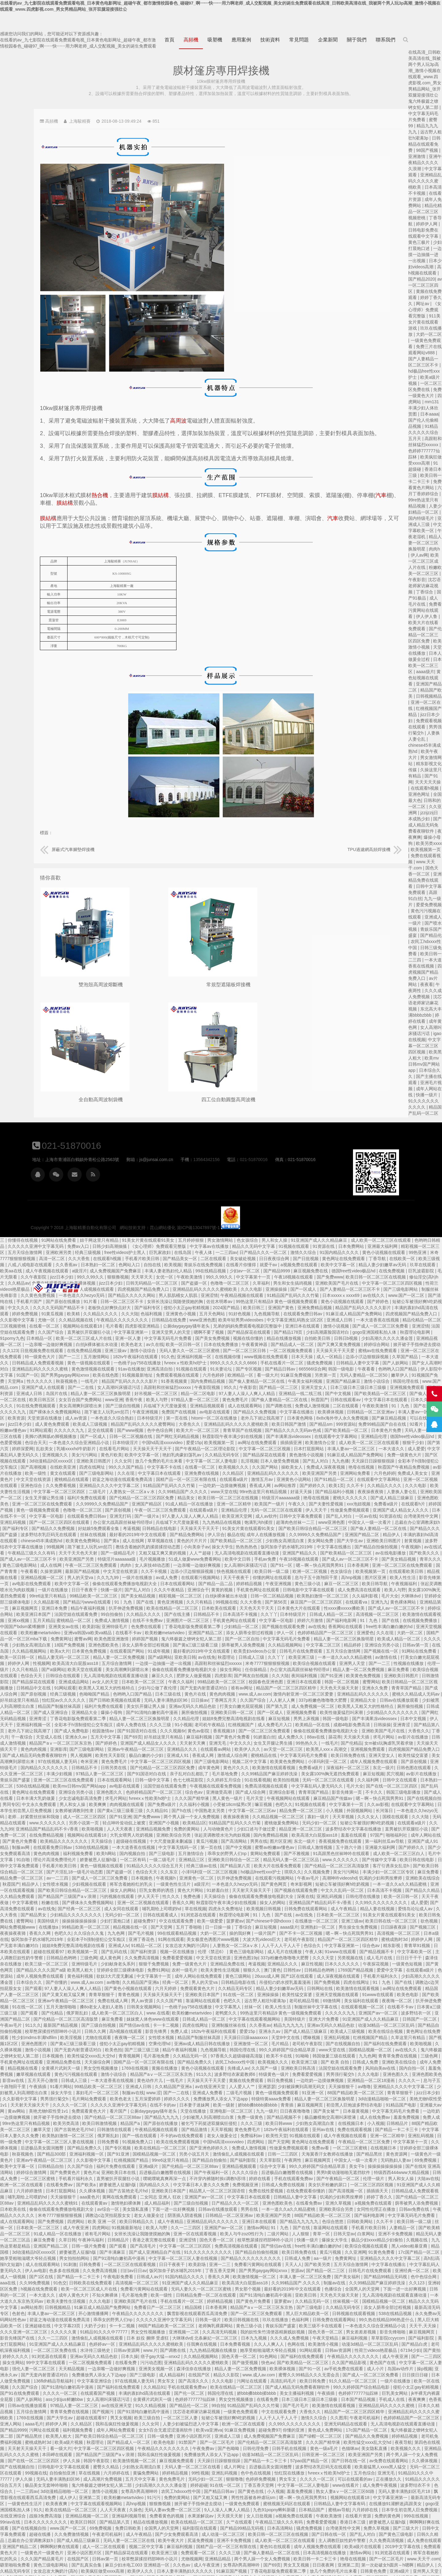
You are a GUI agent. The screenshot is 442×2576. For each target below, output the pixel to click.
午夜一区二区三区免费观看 (322, 1399)
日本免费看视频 (399, 2234)
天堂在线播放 (372, 2001)
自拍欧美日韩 (13, 1234)
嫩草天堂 (223, 2019)
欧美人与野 (296, 1289)
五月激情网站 (232, 1246)
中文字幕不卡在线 (313, 1357)
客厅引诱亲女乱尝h (108, 1761)
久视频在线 (141, 2135)
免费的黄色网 (105, 2411)
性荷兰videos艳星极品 (148, 1179)
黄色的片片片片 (354, 1430)
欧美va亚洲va (387, 2319)
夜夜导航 (135, 2338)
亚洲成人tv (287, 1835)
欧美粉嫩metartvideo (212, 1522)
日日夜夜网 (32, 2461)
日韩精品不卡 (370, 1504)
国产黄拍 (158, 2246)
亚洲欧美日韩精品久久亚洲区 (44, 2497)
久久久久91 (49, 2540)
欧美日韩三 (396, 1197)
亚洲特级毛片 (283, 1516)
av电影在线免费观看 (190, 1473)
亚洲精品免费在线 (396, 1853)
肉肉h (434, 548)
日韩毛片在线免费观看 (30, 1547)
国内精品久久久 (324, 2074)
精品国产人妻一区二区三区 (178, 1884)
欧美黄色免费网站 (245, 1430)
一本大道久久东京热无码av (178, 2191)
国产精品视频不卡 (105, 1847)
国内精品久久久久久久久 (200, 1657)
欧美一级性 (188, 1363)
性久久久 (336, 1786)
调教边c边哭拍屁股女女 (166, 1878)
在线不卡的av (341, 1994)
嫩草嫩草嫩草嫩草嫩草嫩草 (309, 2553)
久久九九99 (267, 1467)
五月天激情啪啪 (226, 1896)
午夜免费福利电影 (38, 2473)
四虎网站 (431, 2031)
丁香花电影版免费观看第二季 (361, 1516)
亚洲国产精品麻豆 (42, 1277)
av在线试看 (153, 1442)
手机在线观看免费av (22, 2074)
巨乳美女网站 (133, 2289)
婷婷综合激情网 (204, 2062)
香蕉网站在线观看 (75, 1522)
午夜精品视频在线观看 (382, 1185)
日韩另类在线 (270, 1657)
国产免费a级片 (320, 1694)
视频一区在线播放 (345, 1841)
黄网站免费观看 (421, 1743)
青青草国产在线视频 (381, 1320)
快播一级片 (36, 1130)
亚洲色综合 (180, 1375)
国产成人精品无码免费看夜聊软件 (425, 825)
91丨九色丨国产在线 (112, 1301)
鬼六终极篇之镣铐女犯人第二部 (362, 1528)
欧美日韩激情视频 (282, 2013)
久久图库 (75, 2313)
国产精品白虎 (139, 2240)
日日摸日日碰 (154, 2270)
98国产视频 (427, 150)
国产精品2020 (421, 279)
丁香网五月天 (389, 1590)
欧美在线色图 (249, 1265)
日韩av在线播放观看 (126, 1596)
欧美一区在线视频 (169, 2277)
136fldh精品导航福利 (232, 2270)
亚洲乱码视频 (175, 1412)
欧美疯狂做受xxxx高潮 (253, 2461)
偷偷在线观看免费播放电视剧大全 (283, 1473)
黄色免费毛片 (375, 1289)
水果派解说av (359, 2405)
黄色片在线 (355, 1583)
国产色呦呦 (401, 2338)
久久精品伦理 (350, 1608)
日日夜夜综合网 (418, 1148)
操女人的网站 (284, 1780)
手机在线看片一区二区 (417, 1252)
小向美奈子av (356, 1436)
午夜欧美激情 (333, 1166)
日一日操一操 (386, 1817)
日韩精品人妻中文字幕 (51, 1258)
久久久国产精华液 (347, 1688)
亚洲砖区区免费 (164, 2178)
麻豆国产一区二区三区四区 (39, 1498)
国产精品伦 (431, 935)
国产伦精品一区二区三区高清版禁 (53, 1761)
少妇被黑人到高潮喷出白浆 (175, 1596)
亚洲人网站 (191, 2313)
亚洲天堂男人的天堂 (313, 1222)
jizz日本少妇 (206, 1166)
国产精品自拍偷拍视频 (94, 1442)
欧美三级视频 (135, 1154)
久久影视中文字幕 (158, 1209)
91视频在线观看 (327, 1258)
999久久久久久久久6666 (368, 1252)
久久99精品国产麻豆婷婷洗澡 (97, 2178)
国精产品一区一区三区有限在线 (336, 1369)
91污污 (312, 2387)
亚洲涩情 (349, 1185)
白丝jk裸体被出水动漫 (230, 1234)
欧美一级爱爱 (376, 1810)
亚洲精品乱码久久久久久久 (85, 1590)
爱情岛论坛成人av (139, 1804)
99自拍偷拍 (275, 1504)
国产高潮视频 (182, 1357)
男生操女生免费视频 (86, 1823)
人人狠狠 (21, 2129)
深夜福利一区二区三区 (66, 1663)
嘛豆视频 (422, 1694)
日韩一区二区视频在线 (267, 1326)
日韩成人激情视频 (167, 1633)
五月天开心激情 (215, 1970)
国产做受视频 (415, 2252)
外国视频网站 (80, 1706)
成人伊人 (226, 2387)
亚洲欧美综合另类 (331, 1725)
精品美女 (333, 1387)
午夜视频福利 (122, 1479)
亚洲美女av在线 (232, 1516)
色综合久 (42, 1841)
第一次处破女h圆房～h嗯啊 (95, 2461)
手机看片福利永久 (110, 1872)
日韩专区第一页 (264, 2510)
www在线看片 (69, 2381)
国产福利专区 (289, 1197)
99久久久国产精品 (275, 1357)
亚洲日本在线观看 (30, 1577)
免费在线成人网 (278, 1890)
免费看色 (59, 2534)
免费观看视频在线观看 (321, 1265)
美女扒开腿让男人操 (312, 1596)
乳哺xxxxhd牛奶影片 (228, 1338)
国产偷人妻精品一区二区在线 (396, 1271)
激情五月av (412, 1369)
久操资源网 (212, 1461)
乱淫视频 (398, 1350)
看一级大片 (410, 1265)
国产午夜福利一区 (384, 2062)
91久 (197, 2399)
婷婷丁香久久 (106, 2093)
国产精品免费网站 (351, 1424)
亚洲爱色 (96, 1528)
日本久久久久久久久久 (134, 1295)
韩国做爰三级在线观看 (59, 1951)
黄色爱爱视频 (159, 1332)
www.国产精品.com (141, 1277)
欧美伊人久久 (402, 1639)
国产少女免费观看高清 (164, 1743)
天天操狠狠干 (75, 1982)
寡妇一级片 (36, 1712)
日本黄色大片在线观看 (22, 1504)
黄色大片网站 (351, 1780)
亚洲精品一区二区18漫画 (104, 1976)
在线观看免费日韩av (247, 1406)
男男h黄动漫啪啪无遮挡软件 (74, 2068)
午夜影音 (416, 579)
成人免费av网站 (419, 2540)
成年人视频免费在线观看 (91, 1657)
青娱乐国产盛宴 (171, 1669)
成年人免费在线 (292, 1614)
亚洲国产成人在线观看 (184, 1277)
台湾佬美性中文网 (142, 1412)
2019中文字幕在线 (109, 2442)
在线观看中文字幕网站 (45, 1332)
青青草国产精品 (129, 1583)
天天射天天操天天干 (412, 1780)
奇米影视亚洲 (303, 2546)
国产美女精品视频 (120, 1455)
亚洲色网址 (419, 794)
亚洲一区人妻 (263, 1228)
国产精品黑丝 (102, 2050)
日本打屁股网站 (18, 1344)
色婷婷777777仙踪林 (96, 2289)
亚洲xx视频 (186, 1510)
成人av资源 (216, 1307)
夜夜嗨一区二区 (121, 1896)
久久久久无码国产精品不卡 (201, 1197)
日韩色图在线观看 (132, 1663)
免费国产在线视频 (318, 1301)
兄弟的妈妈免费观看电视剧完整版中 (388, 1215)
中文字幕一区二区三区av (414, 1700)
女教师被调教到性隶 (237, 1700)
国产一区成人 (228, 1326)
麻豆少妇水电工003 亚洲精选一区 (286, 2454)
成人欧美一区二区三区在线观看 (85, 1136)
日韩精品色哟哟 (230, 1847)
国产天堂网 (329, 1817)
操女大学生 (382, 1436)
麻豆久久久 (331, 1565)
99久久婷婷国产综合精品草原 (49, 2062)
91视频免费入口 (314, 2031)
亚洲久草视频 (63, 2099)
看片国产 (297, 2001)
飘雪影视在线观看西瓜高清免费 (358, 2203)
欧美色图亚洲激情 (282, 1528)
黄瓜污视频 (366, 1731)
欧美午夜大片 (318, 2430)
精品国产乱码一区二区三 (125, 1130)
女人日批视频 (418, 2405)
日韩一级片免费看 (253, 2135)
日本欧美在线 (179, 2099)
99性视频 (370, 2362)
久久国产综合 (193, 1222)
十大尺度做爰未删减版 (330, 1731)
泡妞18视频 (140, 2534)
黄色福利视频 (250, 1866)
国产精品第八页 (150, 1620)
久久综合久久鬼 (256, 1823)
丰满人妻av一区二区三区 (121, 1307)
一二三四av (370, 1142)
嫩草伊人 (102, 1271)
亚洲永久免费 (97, 1583)
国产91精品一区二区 (45, 1375)
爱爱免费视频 (429, 904)
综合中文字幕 (54, 2522)
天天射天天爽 (351, 1633)
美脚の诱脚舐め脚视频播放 (186, 1326)
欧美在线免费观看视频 (354, 2031)
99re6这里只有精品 (206, 1485)
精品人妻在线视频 (101, 1804)
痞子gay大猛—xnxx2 (328, 2246)
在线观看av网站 (371, 1639)
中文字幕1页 (332, 2522)
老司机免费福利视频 (176, 2332)
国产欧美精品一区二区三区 (80, 1289)
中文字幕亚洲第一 (273, 1222)
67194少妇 (136, 2246)
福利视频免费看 (234, 1743)
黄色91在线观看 (424, 2436)
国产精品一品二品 (374, 1473)
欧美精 (214, 1203)
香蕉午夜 (274, 1289)
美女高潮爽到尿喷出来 (223, 1295)
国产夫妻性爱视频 (46, 1399)
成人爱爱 (125, 1344)
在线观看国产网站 (296, 1541)
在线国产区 (369, 2264)
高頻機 (191, 39)
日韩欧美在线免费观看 (252, 2172)
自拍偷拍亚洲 (232, 2362)
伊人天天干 (36, 1406)
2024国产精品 (368, 1197)
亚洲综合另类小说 (110, 1541)
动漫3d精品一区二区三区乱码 (109, 1921)
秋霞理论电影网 (117, 1228)
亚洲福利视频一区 (330, 1246)
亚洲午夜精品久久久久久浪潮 (425, 162)
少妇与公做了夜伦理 (321, 1577)
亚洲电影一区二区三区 (410, 2001)
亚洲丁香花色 (309, 1829)
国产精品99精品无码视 (106, 2172)
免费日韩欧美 (278, 2418)
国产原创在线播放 (202, 1191)
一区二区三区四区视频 (102, 2080)
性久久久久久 (179, 1271)
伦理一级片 (166, 1559)
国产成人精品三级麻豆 (114, 1393)
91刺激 (233, 2154)
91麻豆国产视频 (382, 2461)
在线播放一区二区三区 (43, 1817)
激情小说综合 (279, 1240)
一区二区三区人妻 (359, 2307)
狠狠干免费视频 (322, 1853)
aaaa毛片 (214, 2313)
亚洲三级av (252, 1240)
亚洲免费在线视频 (354, 1363)
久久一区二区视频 (30, 2479)
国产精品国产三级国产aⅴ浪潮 (232, 1786)
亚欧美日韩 (353, 1547)
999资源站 (44, 1320)
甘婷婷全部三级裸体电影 (168, 1491)
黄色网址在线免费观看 (47, 1154)
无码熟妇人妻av (129, 2056)
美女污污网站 (233, 1344)
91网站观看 (179, 1320)
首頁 (169, 39)
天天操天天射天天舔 (213, 2528)
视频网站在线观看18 (223, 1215)
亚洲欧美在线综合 (143, 1774)
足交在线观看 (239, 1320)
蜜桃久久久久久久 (71, 1393)
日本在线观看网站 (336, 1473)
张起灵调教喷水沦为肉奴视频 (166, 1479)
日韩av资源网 (291, 2240)
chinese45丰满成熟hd (203, 1430)
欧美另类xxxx (429, 843)
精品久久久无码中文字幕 (154, 2197)
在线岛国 (326, 1142)
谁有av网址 (405, 1577)
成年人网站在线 (142, 1731)
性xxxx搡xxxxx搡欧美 (67, 1504)
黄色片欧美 (260, 1344)
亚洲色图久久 (264, 1682)
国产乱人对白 (25, 1357)
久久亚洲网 (73, 2148)
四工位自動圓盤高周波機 (359, 983)
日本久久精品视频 (178, 2301)
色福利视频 (292, 1203)
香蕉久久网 (345, 1792)
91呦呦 (28, 1951)
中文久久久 (160, 1197)
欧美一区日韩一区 (317, 1234)
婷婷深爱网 (174, 1338)
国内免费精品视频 (348, 1271)
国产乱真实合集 (235, 2454)
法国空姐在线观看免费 (155, 1222)
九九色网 (283, 1823)
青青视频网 (295, 1945)
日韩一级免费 (185, 2031)
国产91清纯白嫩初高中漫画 (316, 1602)
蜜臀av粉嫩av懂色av (145, 1320)
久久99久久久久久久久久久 (104, 1798)
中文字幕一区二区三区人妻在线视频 (236, 2031)
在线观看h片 (133, 1399)
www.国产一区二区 (105, 1191)
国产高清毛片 (307, 2135)
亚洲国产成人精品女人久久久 (120, 1406)
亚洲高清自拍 (295, 1258)
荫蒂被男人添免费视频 (413, 1534)
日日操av (365, 1590)
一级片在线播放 (297, 1467)
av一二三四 (216, 1767)
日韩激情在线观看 (294, 2019)
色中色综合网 (298, 1320)
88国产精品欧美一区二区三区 (92, 1988)
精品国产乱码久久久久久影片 (66, 1203)
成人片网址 (406, 2356)
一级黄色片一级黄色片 (165, 2050)
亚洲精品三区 (349, 1749)
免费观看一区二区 (345, 2442)
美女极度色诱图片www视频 (380, 1829)
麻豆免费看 (129, 1565)
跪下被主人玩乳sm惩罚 (246, 1301)
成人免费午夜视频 (103, 2381)
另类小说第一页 (243, 1712)
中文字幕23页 (231, 2215)
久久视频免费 (33, 1767)
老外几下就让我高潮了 (402, 1307)
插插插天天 (107, 2086)
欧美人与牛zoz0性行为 (402, 2123)
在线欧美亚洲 (211, 1357)
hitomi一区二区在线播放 (354, 1307)
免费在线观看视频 (93, 2025)
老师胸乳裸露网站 (379, 2215)
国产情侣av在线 (299, 1915)
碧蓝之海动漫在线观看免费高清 (272, 1369)
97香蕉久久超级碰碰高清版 (402, 1945)
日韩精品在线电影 (325, 1418)
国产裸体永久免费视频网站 (195, 1301)
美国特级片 (214, 1810)
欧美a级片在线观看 (70, 2442)
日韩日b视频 (41, 1234)
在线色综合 (187, 2546)
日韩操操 (103, 1620)
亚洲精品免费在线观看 (425, 880)
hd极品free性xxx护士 (416, 1761)
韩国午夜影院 (266, 2350)
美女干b (88, 2062)
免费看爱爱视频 (346, 1847)
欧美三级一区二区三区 (215, 1853)
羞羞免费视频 (168, 1964)
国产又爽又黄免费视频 (34, 1240)
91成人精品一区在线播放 (349, 1393)
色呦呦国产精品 (255, 1583)
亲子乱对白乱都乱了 (346, 1663)
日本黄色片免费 (83, 1326)
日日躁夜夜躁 (121, 1823)
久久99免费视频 (195, 2172)
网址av (423, 303)
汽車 (380, 495)
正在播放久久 (110, 2375)
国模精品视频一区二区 (94, 1945)
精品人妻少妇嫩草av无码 (87, 1160)
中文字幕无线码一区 (334, 1737)
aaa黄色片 (259, 2086)
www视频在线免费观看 (401, 1246)
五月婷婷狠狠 (335, 1130)
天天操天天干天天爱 (32, 1246)
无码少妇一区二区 (38, 1718)
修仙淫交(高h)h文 (130, 1173)
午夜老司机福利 (102, 2313)
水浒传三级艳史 (260, 2240)
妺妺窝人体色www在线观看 (317, 1909)
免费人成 (341, 1921)
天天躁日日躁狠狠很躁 (83, 1357)
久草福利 (404, 1173)
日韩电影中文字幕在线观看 (26, 1485)
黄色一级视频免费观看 (200, 1399)
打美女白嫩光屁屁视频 (150, 1553)
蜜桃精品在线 (419, 1645)
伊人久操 (241, 2350)
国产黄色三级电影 (105, 2430)
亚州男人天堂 (137, 2467)
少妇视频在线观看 (250, 1774)
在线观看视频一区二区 (89, 1902)
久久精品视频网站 (198, 1541)
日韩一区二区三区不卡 (261, 1191)
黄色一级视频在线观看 (224, 1252)
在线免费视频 (94, 1166)
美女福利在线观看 (85, 1896)
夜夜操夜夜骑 (76, 1387)
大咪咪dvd (130, 1491)
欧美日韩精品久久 (302, 2111)
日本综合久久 (347, 1123)
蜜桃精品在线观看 (221, 1369)
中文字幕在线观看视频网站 (254, 2393)
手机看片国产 (168, 1191)
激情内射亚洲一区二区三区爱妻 (60, 2571)
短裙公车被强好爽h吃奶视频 (119, 1197)
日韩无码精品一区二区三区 (294, 1173)
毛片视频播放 (313, 1449)
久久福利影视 (85, 1491)
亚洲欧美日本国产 (368, 1884)
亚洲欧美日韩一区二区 (397, 1602)
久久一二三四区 (348, 2117)
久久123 (146, 1240)
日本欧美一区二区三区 (425, 665)
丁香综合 (425, 591)
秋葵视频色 (207, 1271)
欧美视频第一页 (426, 849)
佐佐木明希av (359, 1191)
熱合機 (99, 495)
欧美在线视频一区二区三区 (186, 2497)
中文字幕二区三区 (51, 1541)
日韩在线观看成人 (325, 1804)
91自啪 (180, 1749)
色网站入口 (273, 1154)
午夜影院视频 (348, 1277)
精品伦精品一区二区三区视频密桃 (425, 211)
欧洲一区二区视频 (30, 1467)
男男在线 (417, 1731)
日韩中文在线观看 (114, 1675)
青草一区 (42, 2129)
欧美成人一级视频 (172, 2166)
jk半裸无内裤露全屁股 (170, 2289)
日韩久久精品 (139, 2430)
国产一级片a (307, 1406)
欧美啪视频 (249, 1718)
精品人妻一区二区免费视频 (288, 1547)
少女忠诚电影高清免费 (236, 1688)
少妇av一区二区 (388, 1160)
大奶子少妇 (258, 2215)
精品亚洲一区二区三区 (325, 2510)
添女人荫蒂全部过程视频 (316, 1534)
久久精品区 (385, 1363)
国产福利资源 (139, 1283)
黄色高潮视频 (89, 2546)
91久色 (303, 1246)
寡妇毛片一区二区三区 (272, 1982)
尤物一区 (187, 1209)
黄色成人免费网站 (63, 2326)
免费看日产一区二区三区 (318, 2197)
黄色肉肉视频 (383, 1583)
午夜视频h (129, 1442)
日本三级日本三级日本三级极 (49, 2295)
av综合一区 (275, 2099)
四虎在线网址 (241, 1357)
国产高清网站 (392, 1731)
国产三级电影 (317, 1743)
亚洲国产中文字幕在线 (85, 2540)
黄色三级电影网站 (183, 1455)
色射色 (178, 2203)
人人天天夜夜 (276, 1718)
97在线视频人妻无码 (214, 1651)
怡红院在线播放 (18, 2369)
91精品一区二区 (315, 1835)
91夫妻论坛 (356, 1258)
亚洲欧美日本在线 (291, 2062)
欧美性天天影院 (266, 1645)
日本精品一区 (175, 1228)
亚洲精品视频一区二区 (134, 1234)
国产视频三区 (151, 1823)
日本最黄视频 (95, 2007)
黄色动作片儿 (321, 1970)
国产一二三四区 (154, 2252)
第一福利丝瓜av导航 (102, 1737)
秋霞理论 (395, 1547)
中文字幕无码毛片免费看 (304, 1228)
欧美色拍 (277, 1939)
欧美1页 (44, 1381)
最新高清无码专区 (152, 2203)
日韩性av (20, 1866)
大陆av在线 (156, 2074)
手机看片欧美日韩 (286, 1148)
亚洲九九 (101, 1498)
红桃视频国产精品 (95, 1933)
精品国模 (162, 2142)
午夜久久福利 (349, 1571)
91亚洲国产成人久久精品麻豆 (95, 1915)
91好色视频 (380, 1203)
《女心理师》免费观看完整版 (424, 309)
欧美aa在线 (154, 1160)
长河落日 (105, 1706)
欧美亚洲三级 (29, 1553)
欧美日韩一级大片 (291, 2503)
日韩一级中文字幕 (308, 1669)
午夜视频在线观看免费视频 (372, 1675)
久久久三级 (322, 1614)
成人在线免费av (116, 2013)
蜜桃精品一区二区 (242, 1510)
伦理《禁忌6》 (380, 1841)
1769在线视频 (302, 1958)
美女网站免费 (42, 1436)
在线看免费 (296, 2252)
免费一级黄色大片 (115, 1350)
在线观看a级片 (383, 1369)
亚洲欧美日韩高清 (25, 1964)
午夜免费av (376, 2338)
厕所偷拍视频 (135, 1602)
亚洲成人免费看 (382, 1982)
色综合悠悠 (56, 2117)
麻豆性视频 (40, 1859)
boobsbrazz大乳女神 (233, 2479)
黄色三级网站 (408, 1866)
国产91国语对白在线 (298, 1620)
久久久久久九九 (150, 1301)
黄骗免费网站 (315, 2362)
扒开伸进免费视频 (289, 1498)
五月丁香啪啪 (356, 1817)
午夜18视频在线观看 (20, 1455)
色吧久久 (229, 1823)
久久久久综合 (417, 2062)
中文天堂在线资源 (184, 1369)
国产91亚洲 (60, 1571)
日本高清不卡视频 (404, 1504)
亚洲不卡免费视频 (116, 2129)
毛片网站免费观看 (267, 1988)
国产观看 (200, 1878)
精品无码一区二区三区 (366, 2473)
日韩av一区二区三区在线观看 (358, 2467)
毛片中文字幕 (157, 1749)
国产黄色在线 (412, 2381)
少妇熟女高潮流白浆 (202, 1534)
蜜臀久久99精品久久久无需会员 (48, 2270)
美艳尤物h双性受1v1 (165, 1994)
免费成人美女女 (123, 1369)
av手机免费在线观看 (75, 2264)
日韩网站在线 (47, 1884)
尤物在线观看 (263, 1927)
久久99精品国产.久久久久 (330, 1381)
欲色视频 (156, 1817)
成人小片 (106, 2264)
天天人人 (16, 2160)
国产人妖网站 (89, 1258)
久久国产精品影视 (80, 2258)
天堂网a (155, 1271)
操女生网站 (399, 1559)
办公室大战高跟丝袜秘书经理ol (285, 1412)
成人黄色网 (279, 1847)
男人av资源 (307, 1890)
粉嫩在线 (213, 1792)
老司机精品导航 (28, 1896)
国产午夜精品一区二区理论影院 (357, 1338)
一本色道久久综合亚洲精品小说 (229, 1332)
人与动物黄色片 (375, 1718)
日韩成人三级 (420, 1547)
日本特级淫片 (290, 1307)
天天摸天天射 (388, 2405)
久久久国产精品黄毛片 (191, 2448)
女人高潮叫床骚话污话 (132, 1123)
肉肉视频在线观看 (286, 1694)
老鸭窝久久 (393, 1902)
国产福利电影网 (70, 1516)
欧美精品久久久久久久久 (223, 1731)
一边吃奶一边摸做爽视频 (371, 1375)
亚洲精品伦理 (82, 1332)
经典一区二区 (344, 1872)
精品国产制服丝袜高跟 (226, 1596)
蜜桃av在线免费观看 (74, 1246)
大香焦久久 (330, 1314)
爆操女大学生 (59, 2135)
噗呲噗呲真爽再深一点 (336, 2068)
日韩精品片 (140, 2019)
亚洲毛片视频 (414, 1123)
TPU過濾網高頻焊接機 (374, 849)
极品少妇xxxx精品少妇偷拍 (101, 2135)
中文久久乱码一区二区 (64, 1786)
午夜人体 (347, 1142)
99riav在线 (160, 2411)
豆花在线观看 (59, 2546)
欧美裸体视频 (225, 1173)
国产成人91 (280, 2485)
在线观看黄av (260, 2093)
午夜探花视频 (104, 1859)
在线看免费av (229, 2074)
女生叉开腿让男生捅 (192, 1387)
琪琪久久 (8, 1767)
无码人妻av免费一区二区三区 (332, 2399)
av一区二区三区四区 (425, 285)
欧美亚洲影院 (232, 2510)
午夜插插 (212, 1976)
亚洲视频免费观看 (106, 1283)
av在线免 (46, 1522)
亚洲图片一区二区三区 (356, 1510)
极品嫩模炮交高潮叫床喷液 (72, 2013)
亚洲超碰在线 (201, 2215)
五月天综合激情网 (169, 1142)
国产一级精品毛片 (278, 1442)
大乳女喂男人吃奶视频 (288, 1725)
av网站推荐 (192, 2197)
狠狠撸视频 (262, 1166)
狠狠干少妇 (125, 1338)
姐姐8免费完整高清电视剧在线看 (399, 1608)
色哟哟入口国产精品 (99, 1265)
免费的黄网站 (343, 1718)
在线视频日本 (93, 2019)
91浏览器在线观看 (363, 1804)
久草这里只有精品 (133, 1933)
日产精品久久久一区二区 (407, 1142)
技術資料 (270, 39)
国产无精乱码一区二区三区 (366, 2479)
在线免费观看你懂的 (36, 2086)
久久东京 (324, 1761)
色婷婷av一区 (266, 2234)
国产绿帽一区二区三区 (55, 2332)
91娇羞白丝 (423, 1626)
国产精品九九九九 (342, 2007)
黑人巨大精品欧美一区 (30, 2209)
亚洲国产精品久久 (18, 1449)
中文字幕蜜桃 (188, 1792)
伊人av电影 (198, 2160)
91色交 (220, 2172)
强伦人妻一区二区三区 (206, 2258)
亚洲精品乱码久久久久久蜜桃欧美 (425, 181)
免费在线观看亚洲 (192, 1173)
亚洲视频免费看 (27, 1608)
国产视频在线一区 (110, 1547)
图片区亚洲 (93, 1473)
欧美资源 (156, 1307)
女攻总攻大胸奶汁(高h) (356, 1835)
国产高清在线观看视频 (58, 2485)
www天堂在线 (371, 1381)
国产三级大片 (117, 2424)
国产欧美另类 (40, 2160)
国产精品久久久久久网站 (271, 1185)
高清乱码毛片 (21, 2277)
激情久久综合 (51, 2313)
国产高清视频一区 (76, 2086)
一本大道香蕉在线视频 (77, 1215)
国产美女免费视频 (348, 1228)
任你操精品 (424, 1559)
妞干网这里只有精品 (244, 1130)
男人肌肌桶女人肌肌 (318, 1185)
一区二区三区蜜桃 (83, 2043)
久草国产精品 (101, 1252)
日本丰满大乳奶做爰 (191, 1688)
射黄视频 (135, 1436)
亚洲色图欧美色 (153, 1393)
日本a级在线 (164, 1829)
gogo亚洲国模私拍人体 (76, 1228)
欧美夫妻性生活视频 (158, 1381)
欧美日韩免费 (50, 2277)
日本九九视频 (413, 2227)
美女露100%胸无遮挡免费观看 (155, 1485)
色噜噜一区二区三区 (373, 1173)
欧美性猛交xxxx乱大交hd (257, 1945)
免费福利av (429, 2025)
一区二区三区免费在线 (220, 2240)
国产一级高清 (328, 2473)
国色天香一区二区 (379, 2129)
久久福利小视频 (353, 1694)
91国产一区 (171, 1265)
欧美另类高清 (248, 2013)
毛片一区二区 (34, 2534)
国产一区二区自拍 (413, 1528)
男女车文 (345, 2270)
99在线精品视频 (354, 1160)
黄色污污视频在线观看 (245, 1964)
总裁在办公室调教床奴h (142, 1418)
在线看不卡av (300, 1522)
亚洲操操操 (416, 1179)
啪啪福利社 (113, 1731)
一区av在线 (87, 1412)
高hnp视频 (69, 1473)
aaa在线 (169, 2172)
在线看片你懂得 (384, 1154)
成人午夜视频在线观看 (191, 1160)
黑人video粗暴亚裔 (131, 2142)
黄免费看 (153, 2559)
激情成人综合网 (388, 1645)
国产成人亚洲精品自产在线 (316, 2142)
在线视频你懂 (363, 1246)
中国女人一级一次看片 (94, 1418)
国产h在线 (344, 1700)
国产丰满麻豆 (274, 2142)
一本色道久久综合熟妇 (252, 1307)
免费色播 (357, 1786)
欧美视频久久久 (382, 1357)
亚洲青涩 (203, 1608)
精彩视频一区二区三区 (127, 1142)
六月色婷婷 (357, 1265)
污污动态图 (321, 2252)
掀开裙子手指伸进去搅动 (112, 1240)
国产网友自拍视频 (420, 1565)
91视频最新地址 (281, 1265)
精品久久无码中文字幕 (399, 1136)
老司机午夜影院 (27, 1835)
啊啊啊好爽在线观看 (139, 2418)
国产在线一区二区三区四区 (108, 1682)
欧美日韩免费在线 (64, 1651)
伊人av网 (419, 555)
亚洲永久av (235, 1626)
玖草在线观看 (127, 1160)
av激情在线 (114, 1553)
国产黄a (273, 1430)
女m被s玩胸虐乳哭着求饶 (106, 1639)
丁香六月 (159, 1626)
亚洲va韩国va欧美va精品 (259, 1522)
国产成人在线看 (153, 1688)
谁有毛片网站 (258, 2123)
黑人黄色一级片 (383, 1688)
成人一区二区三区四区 (244, 1706)
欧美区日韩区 (232, 2411)
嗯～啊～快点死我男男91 (41, 1461)
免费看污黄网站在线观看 (425, 610)
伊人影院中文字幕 (139, 1265)
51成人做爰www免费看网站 (356, 1449)
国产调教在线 (421, 1295)
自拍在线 (295, 1154)
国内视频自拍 (288, 1743)
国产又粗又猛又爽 (369, 2387)
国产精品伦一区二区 (370, 2295)
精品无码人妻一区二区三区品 (164, 2129)
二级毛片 (244, 1381)
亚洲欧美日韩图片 (243, 1350)
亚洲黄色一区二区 (355, 1767)
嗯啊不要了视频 (351, 1222)
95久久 (371, 1277)
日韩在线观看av (47, 1295)
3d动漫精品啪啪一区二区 (118, 1994)
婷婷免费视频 (166, 1203)
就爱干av (411, 1154)
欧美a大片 (228, 1541)
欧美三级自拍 (325, 2307)
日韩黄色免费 (85, 2467)
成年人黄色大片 (235, 2185)
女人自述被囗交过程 (361, 2503)
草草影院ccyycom (109, 2234)
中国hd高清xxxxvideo (313, 1332)
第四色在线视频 (162, 2338)
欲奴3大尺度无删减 (285, 1866)
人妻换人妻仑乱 (107, 1387)
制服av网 (177, 1737)
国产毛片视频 (308, 1823)
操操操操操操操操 (245, 1810)
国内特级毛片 (421, 518)
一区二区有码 (290, 1749)
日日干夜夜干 (244, 1479)
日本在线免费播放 (355, 1234)
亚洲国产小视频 (323, 1712)
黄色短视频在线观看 (424, 677)
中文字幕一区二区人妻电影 (360, 1350)
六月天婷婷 (333, 1878)
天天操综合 (260, 1731)
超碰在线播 (191, 2424)
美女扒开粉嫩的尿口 (58, 2080)
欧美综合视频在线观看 (43, 1559)
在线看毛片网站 (266, 1338)
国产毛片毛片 (38, 2301)
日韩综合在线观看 (232, 1565)
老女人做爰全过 (400, 2025)
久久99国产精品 (411, 2528)
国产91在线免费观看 (197, 2283)
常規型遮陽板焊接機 (175, 983)
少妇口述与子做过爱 (413, 1718)
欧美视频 (315, 1154)
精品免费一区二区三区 (22, 1706)
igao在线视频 (169, 1123)
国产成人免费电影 (232, 1620)
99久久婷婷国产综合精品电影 (96, 2283)
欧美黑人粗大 (261, 1123)
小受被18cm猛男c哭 (391, 1694)
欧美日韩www (21, 2019)
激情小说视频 (38, 1222)
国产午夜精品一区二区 (67, 2074)
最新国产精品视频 (244, 1461)
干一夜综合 (181, 1626)
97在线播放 (114, 2534)
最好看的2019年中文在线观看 (302, 1424)
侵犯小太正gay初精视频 (328, 1197)
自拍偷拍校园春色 (371, 2546)
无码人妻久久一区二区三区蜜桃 (326, 1240)
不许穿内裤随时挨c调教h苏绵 (389, 2068)
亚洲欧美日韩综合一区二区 (391, 1749)
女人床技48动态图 (316, 1455)
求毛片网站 (102, 1633)
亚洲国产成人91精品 (145, 1737)
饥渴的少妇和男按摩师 (100, 1774)
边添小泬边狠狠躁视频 (63, 1252)
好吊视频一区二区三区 (296, 1283)
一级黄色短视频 (136, 1859)
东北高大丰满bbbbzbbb (35, 1123)
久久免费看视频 (210, 1375)
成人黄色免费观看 (193, 1314)
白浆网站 (87, 2129)
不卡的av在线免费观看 (360, 2025)
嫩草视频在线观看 (202, 1964)
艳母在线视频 (72, 1363)
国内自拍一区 (139, 1964)
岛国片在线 (196, 1283)
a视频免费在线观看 (98, 2099)
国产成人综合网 (163, 1583)
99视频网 (215, 1436)
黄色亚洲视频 (331, 1491)
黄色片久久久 (392, 1657)
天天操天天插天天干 (153, 1639)
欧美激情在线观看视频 (151, 1510)
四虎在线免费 (109, 2479)
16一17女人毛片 (188, 2485)
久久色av (330, 2454)
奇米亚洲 (245, 1651)
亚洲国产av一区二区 (104, 1909)
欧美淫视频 (236, 1927)
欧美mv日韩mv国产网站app (304, 1123)
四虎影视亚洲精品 (282, 1215)
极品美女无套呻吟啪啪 (208, 2375)
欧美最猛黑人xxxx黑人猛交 (110, 2362)
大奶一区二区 (429, 334)
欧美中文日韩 (398, 1449)
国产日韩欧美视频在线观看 (280, 1590)
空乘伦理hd (326, 1933)
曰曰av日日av (296, 2160)
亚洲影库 (213, 1639)
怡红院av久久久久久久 (229, 1590)
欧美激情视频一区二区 (418, 2166)
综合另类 (360, 2565)
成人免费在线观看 (131, 2436)
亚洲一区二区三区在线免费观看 (127, 1246)
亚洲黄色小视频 (322, 1203)
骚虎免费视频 (13, 1258)
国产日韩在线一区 (80, 2356)
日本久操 (296, 2246)
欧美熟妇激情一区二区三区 (42, 1491)
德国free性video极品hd (56, 1166)
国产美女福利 (68, 2172)
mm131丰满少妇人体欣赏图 (423, 407)
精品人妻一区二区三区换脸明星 (425, 542)
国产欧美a (256, 2074)
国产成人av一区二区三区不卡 (189, 1449)
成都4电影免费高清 (73, 1620)
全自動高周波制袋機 (267, 983)
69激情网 (55, 1896)
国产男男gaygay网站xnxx (209, 1265)
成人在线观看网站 (387, 1295)
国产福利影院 (416, 2050)
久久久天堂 (53, 1853)
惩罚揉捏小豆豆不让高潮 (189, 2559)
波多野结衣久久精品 (390, 2510)
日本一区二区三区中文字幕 (374, 2540)
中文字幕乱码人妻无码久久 (162, 1344)
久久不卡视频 (315, 1461)
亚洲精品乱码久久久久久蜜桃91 (213, 2093)
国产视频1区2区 (169, 1933)
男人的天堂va (240, 1467)
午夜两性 (25, 2056)
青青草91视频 (147, 1841)
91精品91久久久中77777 (265, 2221)
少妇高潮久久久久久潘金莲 (83, 1234)
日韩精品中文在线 (197, 1577)
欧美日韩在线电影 (133, 1755)
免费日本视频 (285, 2516)
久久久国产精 (334, 1890)
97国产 (93, 1731)
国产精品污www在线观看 (248, 1491)
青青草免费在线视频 (123, 1951)
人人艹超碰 (360, 1442)
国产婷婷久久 (21, 1381)
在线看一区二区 (184, 1215)
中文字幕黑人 (393, 1896)
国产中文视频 (394, 1737)
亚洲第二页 (248, 2387)
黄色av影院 (359, 1620)
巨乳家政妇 (304, 1142)
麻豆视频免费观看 (346, 2350)
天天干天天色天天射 (238, 1442)
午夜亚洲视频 (284, 1301)
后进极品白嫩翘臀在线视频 (337, 2062)
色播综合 (57, 2185)
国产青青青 (168, 1461)
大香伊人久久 (285, 2534)
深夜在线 (29, 1792)
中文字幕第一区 (363, 2522)
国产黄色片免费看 (392, 1626)
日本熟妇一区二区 (241, 1154)
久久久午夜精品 (328, 1479)
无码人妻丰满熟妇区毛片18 (124, 2387)
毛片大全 (109, 1491)
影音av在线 (185, 1970)
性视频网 (208, 1553)
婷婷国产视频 (161, 1399)
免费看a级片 (106, 1399)
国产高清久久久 (372, 2270)
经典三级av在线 (359, 1755)
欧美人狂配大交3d (58, 2559)
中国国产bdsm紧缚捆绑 (192, 1516)
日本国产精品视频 (98, 2295)
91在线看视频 (413, 1669)
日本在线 (377, 2516)
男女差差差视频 (83, 2227)
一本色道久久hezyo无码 (221, 1185)
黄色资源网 (129, 2050)
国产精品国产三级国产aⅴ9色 (95, 2528)
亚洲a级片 (321, 2056)
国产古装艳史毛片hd (254, 2019)
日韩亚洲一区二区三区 (55, 2350)
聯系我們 (385, 39)
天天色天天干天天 (420, 1498)
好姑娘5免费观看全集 (264, 1418)
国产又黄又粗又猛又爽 (229, 1884)
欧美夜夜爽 (214, 2393)
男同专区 (169, 1694)
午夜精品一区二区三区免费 (98, 2037)
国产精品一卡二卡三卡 (136, 2025)
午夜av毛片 (27, 1774)
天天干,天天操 (145, 2221)
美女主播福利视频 (35, 2289)
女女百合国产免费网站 (220, 1289)
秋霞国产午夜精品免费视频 (114, 1363)
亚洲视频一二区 (345, 2221)
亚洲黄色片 (152, 1369)
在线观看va (79, 1498)
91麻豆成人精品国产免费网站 (54, 1209)
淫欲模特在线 (304, 2522)
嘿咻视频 (36, 1933)
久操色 (294, 2399)
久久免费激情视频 (223, 2424)
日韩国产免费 (226, 2534)
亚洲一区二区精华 (394, 1393)
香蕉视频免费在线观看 (58, 1737)
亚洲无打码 (281, 1406)
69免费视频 (158, 2056)
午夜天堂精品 (46, 2234)
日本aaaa (429, 414)
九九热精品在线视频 (384, 1412)
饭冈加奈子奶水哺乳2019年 (205, 1829)
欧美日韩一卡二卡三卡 (22, 2454)
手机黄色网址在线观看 (418, 1479)
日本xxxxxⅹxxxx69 (40, 1191)
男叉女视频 (299, 2307)
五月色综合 (92, 2369)
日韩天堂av (64, 2129)
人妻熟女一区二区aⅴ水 (279, 1381)
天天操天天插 (75, 1633)
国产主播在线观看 (381, 1123)
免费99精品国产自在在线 (80, 1320)
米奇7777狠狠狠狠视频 (157, 1148)
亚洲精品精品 (366, 2448)
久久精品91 (319, 1700)
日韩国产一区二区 (144, 1915)
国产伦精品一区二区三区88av (293, 2007)
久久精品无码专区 (371, 1344)
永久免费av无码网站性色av (163, 2209)
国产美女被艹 (66, 2007)
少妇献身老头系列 (286, 1853)
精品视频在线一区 (298, 1817)
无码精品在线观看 (168, 1712)
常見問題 (299, 39)
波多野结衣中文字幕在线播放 (175, 1436)
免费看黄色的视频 (326, 2405)
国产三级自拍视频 (265, 1295)
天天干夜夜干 (395, 1467)
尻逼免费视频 (348, 2430)
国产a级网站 (328, 1547)
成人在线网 (295, 1430)
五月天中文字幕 (265, 1626)
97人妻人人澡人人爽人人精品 (387, 1283)
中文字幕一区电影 (207, 1406)
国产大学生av (72, 1436)
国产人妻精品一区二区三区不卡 (51, 1185)
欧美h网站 (262, 1743)
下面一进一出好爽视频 (340, 2099)
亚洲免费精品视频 (18, 1203)
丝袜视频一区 (68, 2197)
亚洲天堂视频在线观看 (167, 1522)
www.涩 (328, 1982)
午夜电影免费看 (281, 2166)
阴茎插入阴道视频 (352, 2105)
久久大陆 (270, 1203)
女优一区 (309, 1166)
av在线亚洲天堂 (384, 1976)
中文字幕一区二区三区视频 (416, 1338)
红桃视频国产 (403, 1614)
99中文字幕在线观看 (216, 2252)
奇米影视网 (23, 1780)
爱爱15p (344, 1332)
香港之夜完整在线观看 (316, 2129)
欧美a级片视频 (242, 2332)
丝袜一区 (418, 1896)
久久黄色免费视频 (178, 1185)
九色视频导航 (408, 1203)
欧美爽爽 (256, 1694)
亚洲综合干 (357, 1479)
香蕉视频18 (385, 1620)
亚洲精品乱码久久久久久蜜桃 (175, 1258)
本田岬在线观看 (229, 2344)
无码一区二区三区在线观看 (42, 1675)
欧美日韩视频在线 (405, 2209)
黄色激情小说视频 (18, 1350)
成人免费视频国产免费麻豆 (259, 1160)
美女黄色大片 (175, 2553)
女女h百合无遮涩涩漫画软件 (343, 2319)
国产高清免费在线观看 (175, 1798)
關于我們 (356, 39)
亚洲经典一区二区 (134, 2166)
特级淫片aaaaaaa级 (277, 1449)
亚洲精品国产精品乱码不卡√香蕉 (204, 1718)
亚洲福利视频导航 (288, 2405)
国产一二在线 (221, 1277)
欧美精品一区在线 (34, 1620)
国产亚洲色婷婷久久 (383, 2037)
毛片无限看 (151, 1166)
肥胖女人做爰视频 (363, 1565)
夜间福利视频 (33, 1571)
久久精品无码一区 (356, 1945)
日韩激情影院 (163, 1571)
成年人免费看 (158, 1958)
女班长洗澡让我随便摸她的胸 (314, 1191)
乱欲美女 (197, 1338)
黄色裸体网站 (125, 1498)
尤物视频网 (340, 2448)
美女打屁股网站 (174, 2234)
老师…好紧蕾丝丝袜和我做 (192, 1706)
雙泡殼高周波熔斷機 (83, 983)
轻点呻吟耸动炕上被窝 (283, 1712)
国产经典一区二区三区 (241, 1798)
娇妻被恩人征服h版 (256, 1749)
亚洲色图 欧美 (325, 2503)
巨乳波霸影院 (123, 1166)
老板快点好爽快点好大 (252, 1197)
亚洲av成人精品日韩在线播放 (368, 1933)
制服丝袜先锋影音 (140, 1185)
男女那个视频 (409, 2178)
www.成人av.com (415, 1583)
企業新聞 (328, 39)
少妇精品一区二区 (410, 1516)
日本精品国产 (29, 2405)
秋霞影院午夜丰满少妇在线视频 (368, 1326)
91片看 (230, 1191)
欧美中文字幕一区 (42, 1160)
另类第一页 (27, 1271)
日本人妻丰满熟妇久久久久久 (335, 2461)
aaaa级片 (425, 671)
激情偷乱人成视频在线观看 (228, 1179)
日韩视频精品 (429, 696)
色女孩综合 (392, 1130)
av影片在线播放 (159, 1363)
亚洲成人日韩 (38, 1215)
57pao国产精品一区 (40, 2356)
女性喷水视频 (216, 1774)
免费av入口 (223, 1136)
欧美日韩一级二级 (137, 2117)
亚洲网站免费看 (65, 1369)
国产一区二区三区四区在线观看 (222, 1412)
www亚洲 (253, 1289)
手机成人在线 (131, 2295)
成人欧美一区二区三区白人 (115, 1749)
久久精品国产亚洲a (310, 1872)
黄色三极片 (419, 242)
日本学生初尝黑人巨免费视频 (186, 1700)
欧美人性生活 (186, 1179)
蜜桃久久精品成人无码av (138, 1590)
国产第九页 (312, 2534)
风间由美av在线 (108, 1964)
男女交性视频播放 (267, 1958)
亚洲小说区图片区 (369, 2326)
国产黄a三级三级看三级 (365, 1534)
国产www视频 (268, 1320)
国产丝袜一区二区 (96, 2559)
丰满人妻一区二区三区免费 (26, 2172)
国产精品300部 (223, 2043)
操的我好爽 (407, 1823)
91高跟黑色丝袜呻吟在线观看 (58, 1749)
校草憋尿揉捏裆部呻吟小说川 (215, 1921)
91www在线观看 (69, 1847)
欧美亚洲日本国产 (197, 1504)
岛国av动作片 (131, 2264)
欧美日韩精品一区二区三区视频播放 (142, 1577)
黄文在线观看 (215, 1363)
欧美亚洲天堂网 (397, 1406)
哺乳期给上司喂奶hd (324, 1798)
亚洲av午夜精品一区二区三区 (290, 1639)
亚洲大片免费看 (48, 1915)
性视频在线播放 (137, 1559)
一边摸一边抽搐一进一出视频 (425, 254)
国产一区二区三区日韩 (381, 1240)
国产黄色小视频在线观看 (295, 1878)
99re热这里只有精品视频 (410, 1381)
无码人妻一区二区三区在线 (276, 2430)
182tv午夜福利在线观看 (271, 1246)
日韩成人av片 (313, 2166)
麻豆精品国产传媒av (49, 1694)
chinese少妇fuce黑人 (181, 2473)
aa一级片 (46, 2154)
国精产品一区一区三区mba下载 (188, 1528)
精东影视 (122, 1841)
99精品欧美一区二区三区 (251, 1485)
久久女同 (272, 1350)
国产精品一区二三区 (419, 1277)
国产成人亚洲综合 (216, 1602)
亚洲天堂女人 (13, 1283)
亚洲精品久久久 (337, 1639)
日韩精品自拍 (223, 2056)
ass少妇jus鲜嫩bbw (242, 2289)
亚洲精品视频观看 (349, 1295)
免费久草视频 (88, 2424)
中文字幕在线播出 (52, 1442)
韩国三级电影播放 (118, 1688)
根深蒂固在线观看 (174, 2522)
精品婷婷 (81, 1541)
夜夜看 (426, 984)
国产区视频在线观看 (156, 1350)
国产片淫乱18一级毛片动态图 (229, 1761)
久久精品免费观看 (182, 1786)
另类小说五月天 (366, 2043)
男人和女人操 (419, 1130)
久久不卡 (64, 1381)
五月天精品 (211, 1510)
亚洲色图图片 (200, 1933)
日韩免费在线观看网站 (30, 1804)
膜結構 (160, 495)
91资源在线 (27, 1142)
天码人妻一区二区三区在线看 (129, 1326)
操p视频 (155, 2264)
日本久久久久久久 (71, 1859)
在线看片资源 (76, 2411)
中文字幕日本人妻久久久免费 (188, 2025)
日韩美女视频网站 (309, 1896)
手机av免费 (425, 1449)
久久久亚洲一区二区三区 (176, 1663)
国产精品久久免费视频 (394, 1301)
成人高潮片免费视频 (265, 2369)
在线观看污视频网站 (360, 1467)
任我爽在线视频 (365, 2234)
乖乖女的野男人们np (383, 1743)
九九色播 (50, 1357)
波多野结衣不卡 (138, 2381)
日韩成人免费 (90, 1958)
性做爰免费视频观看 (70, 1406)
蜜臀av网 (253, 1528)
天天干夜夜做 (158, 1792)
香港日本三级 (63, 2418)
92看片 (115, 1320)
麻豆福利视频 (358, 1626)
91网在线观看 (338, 1829)
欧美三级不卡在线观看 (43, 2221)
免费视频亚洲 (415, 2074)
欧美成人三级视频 (230, 1314)
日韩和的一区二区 (170, 2185)
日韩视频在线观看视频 (76, 2209)
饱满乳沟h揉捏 (421, 1412)
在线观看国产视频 (275, 2283)
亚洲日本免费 (217, 1498)
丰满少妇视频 (216, 1663)
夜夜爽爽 (156, 2295)
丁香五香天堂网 (383, 2160)
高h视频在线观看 (288, 1921)
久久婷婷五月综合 (379, 1669)
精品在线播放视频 (420, 1228)
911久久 (197, 1915)
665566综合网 (13, 1265)
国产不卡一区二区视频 (30, 1829)
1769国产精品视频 (83, 1866)
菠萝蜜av (400, 1810)
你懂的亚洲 (31, 2326)
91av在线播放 (266, 1258)
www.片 (314, 2240)
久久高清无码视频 (381, 2221)
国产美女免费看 (157, 2479)
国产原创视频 (279, 1399)
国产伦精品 (68, 1639)
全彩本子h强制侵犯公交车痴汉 (137, 1357)
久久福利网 (83, 1675)
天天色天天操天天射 (62, 1583)
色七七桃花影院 (344, 1669)
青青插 (24, 2001)
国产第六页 (150, 1338)
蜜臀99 (132, 2479)
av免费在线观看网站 (120, 2356)
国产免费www (34, 1173)
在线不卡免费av (316, 1510)
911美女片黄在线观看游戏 (424, 322)
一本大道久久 (130, 1252)
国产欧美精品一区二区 (43, 1326)
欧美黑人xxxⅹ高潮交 (42, 1645)
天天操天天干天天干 (304, 1338)
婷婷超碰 (359, 2375)
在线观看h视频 (425, 788)
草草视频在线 (322, 1430)
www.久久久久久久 (206, 1712)
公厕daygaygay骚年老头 (327, 1215)
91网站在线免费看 (204, 1130)
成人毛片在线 (109, 1853)
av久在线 (288, 1234)
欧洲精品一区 (384, 1265)
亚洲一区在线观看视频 (174, 1780)
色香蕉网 (177, 2295)
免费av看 (54, 2043)
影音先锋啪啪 (114, 2227)
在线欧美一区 (105, 1154)
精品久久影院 (395, 2264)
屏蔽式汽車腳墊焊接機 (67, 849)
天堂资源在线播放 (185, 1307)
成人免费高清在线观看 (77, 1485)
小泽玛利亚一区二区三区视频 (364, 1761)
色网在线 (21, 2240)
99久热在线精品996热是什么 (111, 2215)
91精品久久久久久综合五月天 (423, 432)
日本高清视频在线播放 (34, 2448)
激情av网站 (419, 2117)
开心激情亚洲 (164, 2540)
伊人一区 (17, 1528)
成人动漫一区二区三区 (374, 2424)
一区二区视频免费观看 (261, 2252)
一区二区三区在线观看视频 (293, 2154)
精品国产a (313, 2013)
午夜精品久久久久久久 (180, 2105)
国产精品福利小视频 (40, 1387)
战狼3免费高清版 (204, 2405)
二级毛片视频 (414, 1982)
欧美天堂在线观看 (253, 1559)
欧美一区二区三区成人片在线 (423, 561)
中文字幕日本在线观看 (87, 1295)
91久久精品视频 (332, 2295)
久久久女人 (86, 1712)
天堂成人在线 (208, 1626)
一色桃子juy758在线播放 (272, 1252)
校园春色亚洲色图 (320, 2479)
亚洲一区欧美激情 (266, 2559)
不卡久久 (88, 1688)
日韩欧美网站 (82, 2117)
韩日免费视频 (13, 1976)
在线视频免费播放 (148, 1516)
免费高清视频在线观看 (400, 2135)
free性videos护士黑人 (269, 1142)
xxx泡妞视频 (78, 1399)
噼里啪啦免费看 (164, 2454)
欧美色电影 (134, 1890)
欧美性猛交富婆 (129, 1651)
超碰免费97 (310, 1810)
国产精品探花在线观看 (391, 1222)
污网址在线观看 (222, 2319)
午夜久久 (17, 1399)
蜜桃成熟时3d (123, 1835)
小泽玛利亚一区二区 (45, 1657)
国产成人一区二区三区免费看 (82, 1222)
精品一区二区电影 (338, 1283)
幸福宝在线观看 (65, 2503)
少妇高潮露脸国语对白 (30, 1228)
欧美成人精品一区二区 (128, 1534)
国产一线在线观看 (317, 2025)
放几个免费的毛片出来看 (308, 1350)
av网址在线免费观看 (408, 1332)
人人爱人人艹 (415, 1976)
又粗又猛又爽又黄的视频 (322, 1442)
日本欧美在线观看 (382, 1498)
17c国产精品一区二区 (137, 2148)
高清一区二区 (196, 1148)
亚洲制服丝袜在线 (393, 1915)
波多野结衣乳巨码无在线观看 (213, 1424)
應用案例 (241, 39)
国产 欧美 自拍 (60, 1958)
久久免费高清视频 (310, 1847)
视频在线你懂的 (384, 1228)
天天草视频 (61, 1712)
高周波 (178, 421)
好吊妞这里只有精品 (185, 1590)
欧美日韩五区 (182, 1289)
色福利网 (25, 2215)
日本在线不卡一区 (169, 1406)
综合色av (349, 1682)
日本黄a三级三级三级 (164, 1902)
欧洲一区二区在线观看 (191, 2074)
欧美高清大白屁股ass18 (242, 1553)
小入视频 (55, 1706)
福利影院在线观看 (349, 2418)
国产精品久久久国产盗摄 (158, 1424)
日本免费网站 (55, 1142)
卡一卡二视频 (330, 1915)
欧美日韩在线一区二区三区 (118, 1817)
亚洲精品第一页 (157, 1498)
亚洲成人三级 (402, 2326)
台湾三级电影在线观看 (384, 2559)
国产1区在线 (204, 2166)
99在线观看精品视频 (344, 1823)
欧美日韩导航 (92, 1479)
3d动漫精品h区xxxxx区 (200, 1350)
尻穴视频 (110, 1669)
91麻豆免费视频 (418, 2319)
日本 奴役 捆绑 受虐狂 (307, 2227)
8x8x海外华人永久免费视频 (42, 1314)
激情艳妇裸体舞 (291, 2093)
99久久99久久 (235, 1166)
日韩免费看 (284, 2031)
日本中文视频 (136, 1614)
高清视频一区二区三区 (104, 1510)
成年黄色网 (96, 1123)
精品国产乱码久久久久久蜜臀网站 (283, 1314)
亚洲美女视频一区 (328, 2258)
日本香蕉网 (79, 1461)
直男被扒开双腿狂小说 (231, 1222)
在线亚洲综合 (171, 2405)
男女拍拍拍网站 (236, 2148)
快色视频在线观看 (395, 1461)
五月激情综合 (346, 1743)
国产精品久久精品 (144, 1786)
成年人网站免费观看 (294, 2319)
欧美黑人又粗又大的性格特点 (270, 1577)
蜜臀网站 (96, 1577)
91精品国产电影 (138, 2001)
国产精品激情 (374, 2019)
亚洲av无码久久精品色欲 (358, 1596)
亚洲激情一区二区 (417, 1933)
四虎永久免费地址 (388, 1798)
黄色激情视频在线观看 (229, 1258)
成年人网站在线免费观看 (368, 1866)
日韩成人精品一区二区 (58, 1510)
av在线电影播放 (109, 1449)
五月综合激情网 (284, 1553)
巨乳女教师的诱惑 (318, 1780)
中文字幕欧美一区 (143, 1847)
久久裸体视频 (172, 1939)
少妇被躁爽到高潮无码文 (35, 1982)
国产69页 (292, 1626)
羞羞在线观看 (70, 1731)
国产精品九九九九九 (22, 2117)
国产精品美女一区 (324, 1148)
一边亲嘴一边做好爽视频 (182, 1234)
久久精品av (161, 1173)
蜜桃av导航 (57, 2405)
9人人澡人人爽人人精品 (386, 2399)
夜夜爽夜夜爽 (155, 2485)
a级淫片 (223, 1160)
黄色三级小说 (25, 1479)
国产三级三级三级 (306, 1939)
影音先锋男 (318, 1921)
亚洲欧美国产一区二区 (148, 1387)
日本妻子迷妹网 (372, 1994)
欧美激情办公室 (32, 1338)
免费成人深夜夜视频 (36, 1363)
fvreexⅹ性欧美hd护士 (320, 1252)
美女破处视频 (387, 1148)
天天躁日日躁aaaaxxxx (411, 1927)
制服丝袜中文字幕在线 (43, 1902)
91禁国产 (361, 2332)
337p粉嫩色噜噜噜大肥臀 (49, 1596)
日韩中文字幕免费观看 (22, 1412)
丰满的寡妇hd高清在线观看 (123, 1203)
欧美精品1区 (353, 1712)
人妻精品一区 (122, 2123)
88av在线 (34, 1633)
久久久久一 (142, 1976)
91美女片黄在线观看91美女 (293, 1130)
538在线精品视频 (189, 1675)
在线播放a (216, 1817)
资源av (18, 2166)
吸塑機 (214, 39)
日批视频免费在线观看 (179, 1240)
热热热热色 (406, 1436)
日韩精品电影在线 (407, 1872)
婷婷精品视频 (407, 1473)
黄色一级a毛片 (55, 2344)
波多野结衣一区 (141, 1909)
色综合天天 (186, 1332)
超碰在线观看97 (217, 1841)
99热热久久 (23, 1639)
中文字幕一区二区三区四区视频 (215, 1123)
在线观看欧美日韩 (126, 1467)
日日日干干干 (139, 1853)
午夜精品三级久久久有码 (191, 1442)
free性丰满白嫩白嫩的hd (119, 1522)
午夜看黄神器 (388, 1234)
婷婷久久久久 (354, 1988)
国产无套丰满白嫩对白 (186, 1835)
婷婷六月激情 (38, 1516)
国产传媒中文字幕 (95, 1755)
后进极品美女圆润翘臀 (217, 2037)
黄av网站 (195, 2001)
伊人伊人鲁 (427, 616)
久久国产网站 (414, 1357)
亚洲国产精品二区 (86, 1430)
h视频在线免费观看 (201, 2178)
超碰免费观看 (114, 2491)
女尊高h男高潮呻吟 (301, 2381)
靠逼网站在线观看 (368, 1890)
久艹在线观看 (388, 2411)
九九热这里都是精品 (175, 2135)
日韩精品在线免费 (309, 1209)
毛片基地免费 (381, 1663)
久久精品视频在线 (216, 1209)
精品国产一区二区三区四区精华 (76, 1835)
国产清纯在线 (139, 1191)
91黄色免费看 (100, 2148)
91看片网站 (234, 1976)
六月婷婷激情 (199, 2080)
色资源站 (174, 1866)
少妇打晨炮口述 (281, 1810)
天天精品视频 (244, 2258)
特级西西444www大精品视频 (132, 2068)
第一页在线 (317, 1307)
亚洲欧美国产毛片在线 (38, 1179)
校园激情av (264, 1620)
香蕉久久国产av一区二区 (67, 2553)
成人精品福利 (323, 2093)
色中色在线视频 (425, 2362)
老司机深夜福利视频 (176, 2240)
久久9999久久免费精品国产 (262, 1393)
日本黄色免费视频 (258, 1541)
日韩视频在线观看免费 (282, 2540)
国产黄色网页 (167, 1859)
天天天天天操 (428, 782)
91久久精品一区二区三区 (90, 2277)
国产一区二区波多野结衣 (264, 2522)
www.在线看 (324, 1902)
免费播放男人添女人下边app (398, 1988)
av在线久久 (72, 1191)
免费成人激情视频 (280, 1510)
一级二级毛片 (319, 1749)
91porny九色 (147, 1228)
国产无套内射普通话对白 (367, 1577)
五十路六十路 (63, 1743)
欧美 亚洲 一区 (267, 2111)
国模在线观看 (113, 1712)
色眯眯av (357, 2516)
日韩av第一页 (143, 1541)
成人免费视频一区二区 (38, 1602)
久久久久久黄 (225, 2221)
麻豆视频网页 (188, 1498)
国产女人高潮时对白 (125, 1258)
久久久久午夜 (165, 1534)
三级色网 (256, 1847)
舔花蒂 (52, 1633)
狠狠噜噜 (396, 2369)
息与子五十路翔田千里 (34, 1473)
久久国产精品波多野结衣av (42, 2491)
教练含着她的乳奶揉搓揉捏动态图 (308, 1436)
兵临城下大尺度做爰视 (307, 1295)
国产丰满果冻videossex (98, 1614)
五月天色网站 (353, 1203)
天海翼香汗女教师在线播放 (59, 2050)
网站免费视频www (186, 1817)
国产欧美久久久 (142, 1449)
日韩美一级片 (372, 2209)
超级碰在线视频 (290, 1731)
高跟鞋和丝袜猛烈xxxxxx (308, 1277)
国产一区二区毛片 (391, 2332)
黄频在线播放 (331, 1958)
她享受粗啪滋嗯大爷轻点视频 (189, 2148)
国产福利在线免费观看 (110, 1939)
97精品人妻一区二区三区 (334, 1289)
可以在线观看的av (128, 1314)
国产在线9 (147, 2062)
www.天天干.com (130, 2454)
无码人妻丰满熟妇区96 (331, 1590)
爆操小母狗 (276, 1602)
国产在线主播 (341, 1504)
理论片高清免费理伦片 (212, 1749)
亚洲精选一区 (299, 2559)
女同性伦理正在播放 (102, 2105)
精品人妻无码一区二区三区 (232, 1547)
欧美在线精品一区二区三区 (336, 1498)
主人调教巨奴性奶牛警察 (188, 1847)
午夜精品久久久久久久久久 (263, 1209)
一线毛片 (229, 1271)
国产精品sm (20, 1320)
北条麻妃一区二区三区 (376, 2227)
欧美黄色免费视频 (92, 1571)
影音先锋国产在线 (177, 2227)
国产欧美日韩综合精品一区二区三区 (37, 1424)
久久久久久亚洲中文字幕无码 (180, 1136)
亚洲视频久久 (204, 1344)
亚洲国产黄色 (423, 1197)
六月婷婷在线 (286, 2362)
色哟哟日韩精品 (134, 1136)
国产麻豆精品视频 (89, 1314)
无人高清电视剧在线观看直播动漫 (407, 1442)
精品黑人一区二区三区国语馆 (387, 2080)
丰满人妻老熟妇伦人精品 (312, 1160)
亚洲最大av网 (170, 2001)
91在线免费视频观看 (178, 1295)
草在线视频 (357, 1798)
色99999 (145, 2522)
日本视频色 (300, 1767)
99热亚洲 (123, 1148)
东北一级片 (101, 1663)
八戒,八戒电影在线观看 (173, 1154)
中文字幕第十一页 (398, 1166)
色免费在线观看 (315, 1516)
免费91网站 (325, 1859)
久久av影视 (98, 1700)
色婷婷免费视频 (422, 2369)
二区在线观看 (357, 1148)
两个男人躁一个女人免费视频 (350, 1706)
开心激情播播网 (254, 2203)
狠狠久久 (419, 1859)
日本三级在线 (328, 1583)
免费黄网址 (231, 1528)
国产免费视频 (55, 1878)
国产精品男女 (197, 1804)
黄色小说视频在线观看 (90, 1148)
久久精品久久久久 (242, 1203)
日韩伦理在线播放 (87, 1792)
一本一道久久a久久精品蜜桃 (73, 1553)
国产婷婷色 (78, 1197)
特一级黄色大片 (176, 1246)
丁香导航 (81, 1154)
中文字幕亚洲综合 (273, 2270)
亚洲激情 (417, 156)
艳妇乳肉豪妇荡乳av (331, 1344)
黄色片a (263, 2062)
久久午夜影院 (178, 1166)
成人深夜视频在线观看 (68, 1872)
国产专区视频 (384, 1258)
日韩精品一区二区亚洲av (70, 1307)
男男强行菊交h (69, 1970)
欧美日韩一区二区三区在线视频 (80, 1173)
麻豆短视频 (89, 1669)
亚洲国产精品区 (307, 1393)
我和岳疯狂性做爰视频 (297, 2313)
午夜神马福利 (253, 2129)
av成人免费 (326, 1467)
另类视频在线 (80, 1853)
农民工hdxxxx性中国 (402, 1951)
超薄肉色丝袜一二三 (20, 1418)
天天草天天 (286, 1166)
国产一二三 (205, 1246)
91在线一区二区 (404, 1884)
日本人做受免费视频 (190, 2270)
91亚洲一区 (49, 1988)
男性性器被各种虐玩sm (412, 2387)
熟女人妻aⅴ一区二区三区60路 (66, 2387)
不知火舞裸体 (266, 2185)
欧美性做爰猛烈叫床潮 (68, 1608)
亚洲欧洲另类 (202, 1142)
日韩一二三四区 (15, 2050)
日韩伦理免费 (428, 2338)
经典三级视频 (232, 1142)
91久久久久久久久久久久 (74, 1130)
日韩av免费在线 (140, 2105)
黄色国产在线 (113, 2258)
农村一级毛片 (351, 1859)
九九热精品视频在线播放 (378, 2240)
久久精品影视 (207, 1491)
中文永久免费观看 (198, 1694)
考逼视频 (296, 1418)
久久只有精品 (360, 1491)
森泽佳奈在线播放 (173, 1853)
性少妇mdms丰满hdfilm (200, 1927)
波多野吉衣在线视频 (409, 2467)
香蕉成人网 (409, 1375)
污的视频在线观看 (282, 1786)
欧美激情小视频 (48, 2240)
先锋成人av (404, 1958)
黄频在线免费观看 (418, 1970)
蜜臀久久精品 (278, 2356)
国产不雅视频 (13, 1749)
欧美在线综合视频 (110, 1927)
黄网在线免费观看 (288, 2086)
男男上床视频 (29, 1614)
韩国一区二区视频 (68, 1577)
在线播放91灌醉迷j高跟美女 (116, 2399)
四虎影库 (391, 1565)
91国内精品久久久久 (45, 1148)
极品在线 (399, 1424)
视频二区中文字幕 (406, 1651)
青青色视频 (294, 1884)
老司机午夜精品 (371, 1614)
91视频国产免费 (129, 1271)
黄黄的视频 (381, 1479)
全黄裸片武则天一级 (227, 1958)
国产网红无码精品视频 (313, 1326)
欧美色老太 (265, 1234)
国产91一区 (40, 2264)
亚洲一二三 (383, 2154)
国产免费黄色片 (237, 2062)
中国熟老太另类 (372, 1700)
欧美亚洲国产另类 (30, 1369)
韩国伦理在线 (105, 1277)
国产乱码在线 (151, 1682)
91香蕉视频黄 (314, 1271)
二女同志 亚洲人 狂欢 (330, 2086)
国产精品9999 (420, 1160)
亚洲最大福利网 (87, 1142)
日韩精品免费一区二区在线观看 (367, 2185)
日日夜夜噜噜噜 (35, 2007)
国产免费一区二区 (166, 1725)
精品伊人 (115, 1430)
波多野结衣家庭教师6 (403, 1964)
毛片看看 (254, 1215)
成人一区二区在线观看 (254, 2436)
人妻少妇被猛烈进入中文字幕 (370, 2313)
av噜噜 (282, 1872)
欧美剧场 (259, 1516)
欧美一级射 (402, 1994)
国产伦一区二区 (366, 2283)
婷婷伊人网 (427, 223)
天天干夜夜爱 (25, 2522)
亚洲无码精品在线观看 (85, 2319)
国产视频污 (285, 2301)
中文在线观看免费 (342, 1810)
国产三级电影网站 (102, 1185)
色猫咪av (80, 2344)
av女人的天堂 (273, 1571)
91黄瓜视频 (193, 1203)
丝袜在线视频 (257, 1424)
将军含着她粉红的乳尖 (292, 1774)
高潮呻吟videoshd (59, 1774)
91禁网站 (278, 2546)
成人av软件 (145, 2497)
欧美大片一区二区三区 (336, 1320)
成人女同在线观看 (283, 1798)
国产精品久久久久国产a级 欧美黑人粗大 (222, 1859)
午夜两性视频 (222, 2516)
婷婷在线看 (71, 1123)
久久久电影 (391, 1179)
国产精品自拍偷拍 (383, 2050)
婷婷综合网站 (72, 1240)
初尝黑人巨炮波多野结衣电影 (91, 2001)
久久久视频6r (333, 1620)
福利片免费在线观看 (234, 1387)
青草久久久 (151, 1455)
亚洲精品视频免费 (310, 1718)
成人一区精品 (25, 1252)
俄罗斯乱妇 (245, 1902)
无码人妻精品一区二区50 (65, 1271)
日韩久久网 (257, 1921)
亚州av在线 (62, 2025)
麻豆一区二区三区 (59, 1479)
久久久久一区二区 (248, 1994)
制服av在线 (307, 1982)
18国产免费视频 (239, 1534)
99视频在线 (387, 1491)
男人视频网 (237, 1645)
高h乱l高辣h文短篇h (166, 2154)
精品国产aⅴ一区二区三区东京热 (219, 1633)
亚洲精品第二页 (372, 2497)
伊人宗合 (380, 1424)
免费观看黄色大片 (365, 1878)
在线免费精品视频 (221, 1240)
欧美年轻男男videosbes (382, 1209)
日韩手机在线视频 (20, 2344)
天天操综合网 (264, 1951)
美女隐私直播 (302, 2099)
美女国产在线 (408, 2479)
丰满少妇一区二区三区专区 (104, 1767)
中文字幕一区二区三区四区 (206, 1381)
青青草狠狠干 (267, 1884)
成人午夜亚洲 (237, 2117)
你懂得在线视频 (167, 1130)
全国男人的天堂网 (86, 2185)
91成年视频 (327, 1541)
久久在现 (278, 1363)
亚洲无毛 (376, 1633)
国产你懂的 (226, 1872)
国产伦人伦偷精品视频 (278, 2479)
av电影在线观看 (354, 1301)
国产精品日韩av (416, 1258)
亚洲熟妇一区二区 (46, 1823)
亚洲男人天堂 (80, 1559)
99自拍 (399, 2295)
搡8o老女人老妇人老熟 (266, 1896)
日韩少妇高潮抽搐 (255, 1136)
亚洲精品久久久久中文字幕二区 (258, 1375)
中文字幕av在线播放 (354, 1136)
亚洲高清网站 (172, 2062)
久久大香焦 (223, 1148)
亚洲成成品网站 (241, 1571)
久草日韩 (229, 2129)
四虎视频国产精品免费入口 (425, 972)
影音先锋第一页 (152, 1473)
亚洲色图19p (414, 1847)
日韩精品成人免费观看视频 (172, 1252)
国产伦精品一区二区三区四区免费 (425, 634)
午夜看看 (68, 1265)
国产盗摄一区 (336, 1173)
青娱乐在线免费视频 (346, 1154)
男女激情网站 (364, 1130)
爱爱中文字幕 (117, 1866)
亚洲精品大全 (90, 1596)
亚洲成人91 (333, 1645)
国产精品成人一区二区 (302, 2332)
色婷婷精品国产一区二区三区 (57, 1528)
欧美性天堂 (10, 2031)
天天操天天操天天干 (328, 1884)
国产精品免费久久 (361, 1951)
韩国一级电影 (42, 1265)
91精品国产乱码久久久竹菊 (318, 1375)
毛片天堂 (410, 1688)
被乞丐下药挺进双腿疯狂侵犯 (392, 2013)
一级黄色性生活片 (334, 1774)
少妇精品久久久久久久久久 (118, 1608)
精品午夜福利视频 (251, 1498)
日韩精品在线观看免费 (424, 144)
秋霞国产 (20, 1295)
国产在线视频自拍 (141, 1694)
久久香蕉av (209, 1154)
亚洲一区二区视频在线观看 (140, 1375)
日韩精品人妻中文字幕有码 (59, 2399)
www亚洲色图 (343, 1209)
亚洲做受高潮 (374, 1682)
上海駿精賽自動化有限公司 (57, 1288)
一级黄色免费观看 (423, 2301)
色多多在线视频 (227, 2160)
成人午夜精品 (67, 1804)
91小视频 (345, 1614)
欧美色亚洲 (226, 2522)
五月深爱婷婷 (325, 1988)
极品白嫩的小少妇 (302, 1645)
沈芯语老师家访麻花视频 (424, 585)
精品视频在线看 (162, 1467)
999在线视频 (134, 2411)
